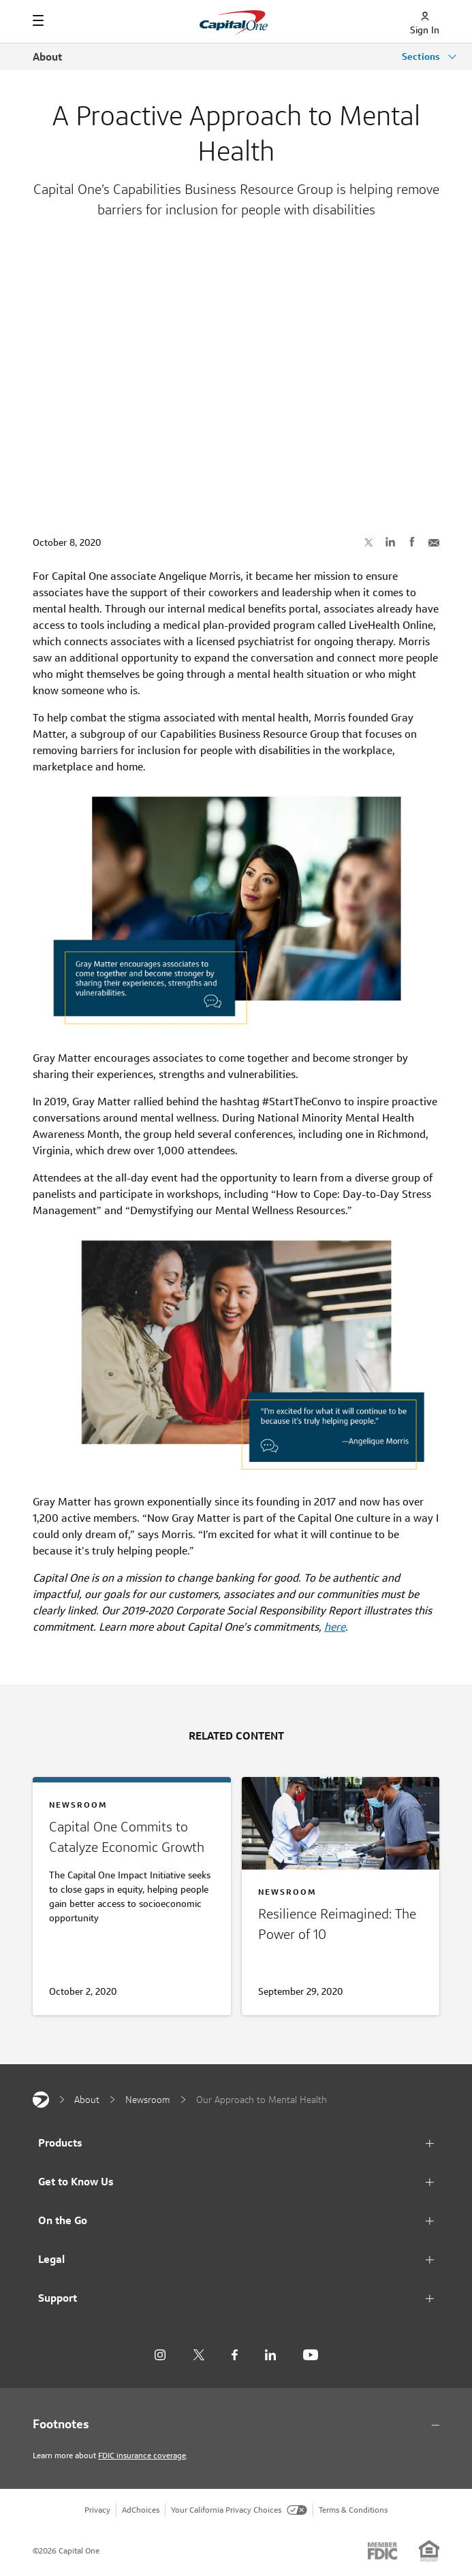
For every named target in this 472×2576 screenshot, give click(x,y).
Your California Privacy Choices (239, 2510)
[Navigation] (38, 20)
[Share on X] (368, 541)
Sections (422, 56)
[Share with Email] (433, 541)
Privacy (97, 2510)
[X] (198, 2354)
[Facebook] (235, 2355)
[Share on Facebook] (412, 541)
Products (60, 2143)
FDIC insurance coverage (142, 2455)
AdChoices (140, 2510)
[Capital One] (41, 2099)
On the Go (62, 2220)
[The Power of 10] (341, 1927)
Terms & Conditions (353, 2510)
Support (57, 2298)
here (334, 1627)
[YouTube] (310, 2355)
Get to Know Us (76, 2181)
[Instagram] (160, 2355)
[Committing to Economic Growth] (132, 1870)
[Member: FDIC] (382, 2551)
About (47, 57)
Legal (51, 2259)
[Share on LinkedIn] (390, 541)
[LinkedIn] (270, 2355)
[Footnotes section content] (236, 2424)
